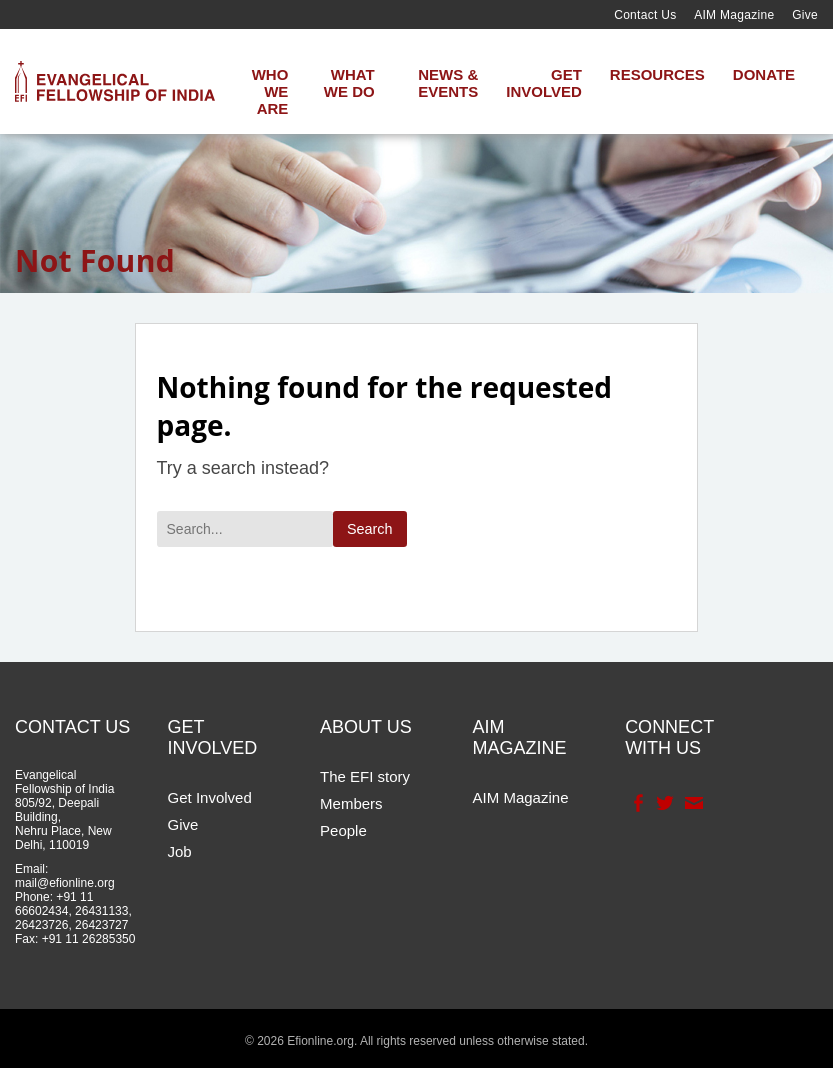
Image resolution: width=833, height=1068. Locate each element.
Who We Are (270, 91)
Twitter (663, 803)
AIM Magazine (734, 15)
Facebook (636, 803)
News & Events (448, 83)
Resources (657, 74)
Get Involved (544, 83)
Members (351, 803)
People (343, 830)
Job (180, 851)
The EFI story (365, 776)
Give (805, 15)
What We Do (349, 83)
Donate (764, 74)
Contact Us (645, 15)
